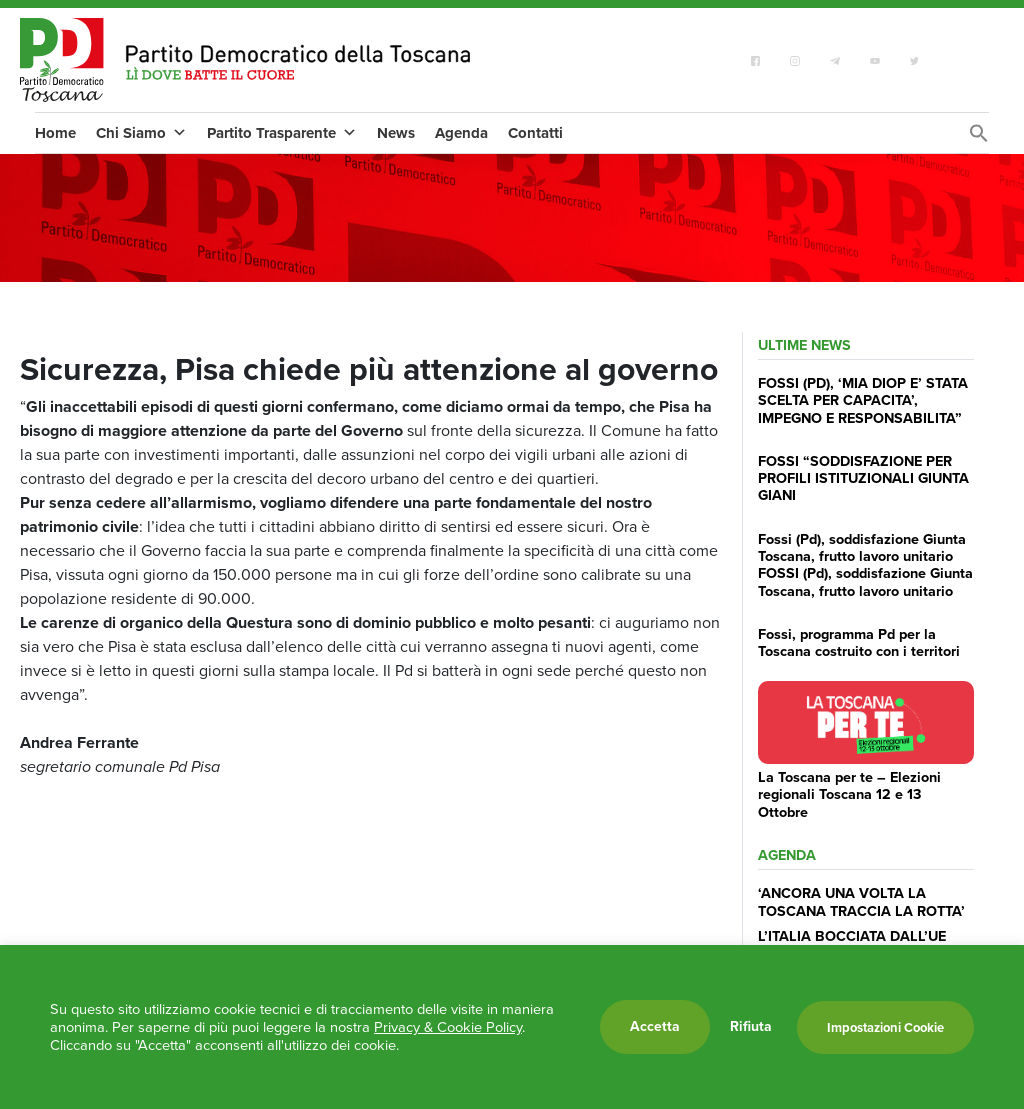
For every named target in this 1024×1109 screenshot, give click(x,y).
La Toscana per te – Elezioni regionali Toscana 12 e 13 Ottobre (849, 794)
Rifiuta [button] (751, 1027)
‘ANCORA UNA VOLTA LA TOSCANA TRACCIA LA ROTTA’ (861, 901)
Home (55, 133)
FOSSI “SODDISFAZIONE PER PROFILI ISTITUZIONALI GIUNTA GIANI (863, 478)
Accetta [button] (655, 1026)
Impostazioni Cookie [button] (885, 1027)
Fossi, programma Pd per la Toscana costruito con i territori (859, 642)
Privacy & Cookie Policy (448, 1027)
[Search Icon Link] (979, 138)
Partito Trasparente (282, 133)
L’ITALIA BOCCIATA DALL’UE (852, 936)
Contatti (535, 133)
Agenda (461, 133)
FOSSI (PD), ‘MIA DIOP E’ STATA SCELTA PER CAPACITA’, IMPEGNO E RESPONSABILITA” (863, 400)
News (396, 133)
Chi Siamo (141, 133)
